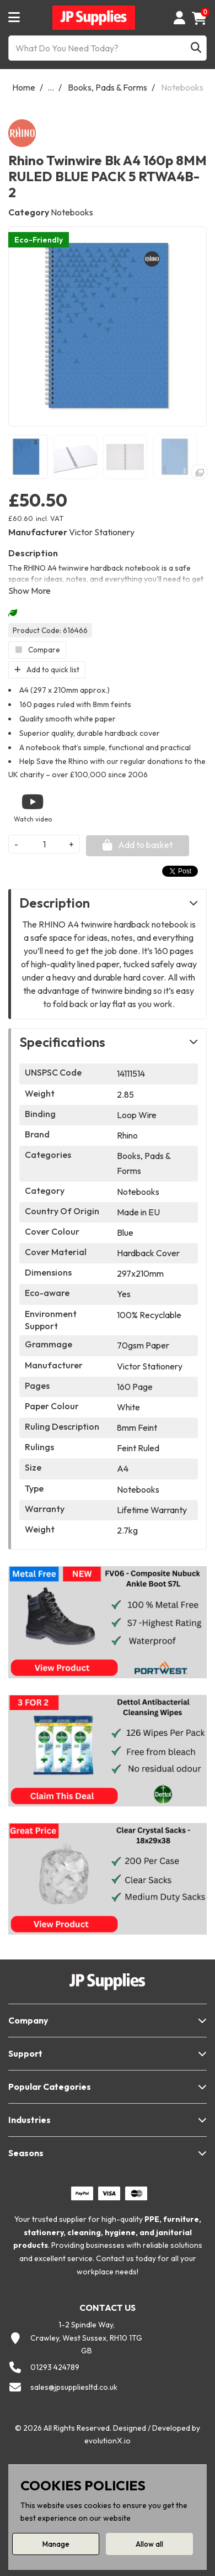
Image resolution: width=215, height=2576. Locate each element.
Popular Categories (49, 2086)
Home (23, 87)
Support (25, 2053)
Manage (55, 2544)
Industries (29, 2119)
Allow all (149, 2544)
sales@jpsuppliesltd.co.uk (73, 2387)
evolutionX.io (107, 2441)
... (50, 87)
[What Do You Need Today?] (107, 48)
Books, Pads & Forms (107, 87)
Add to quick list (46, 670)
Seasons (26, 2152)
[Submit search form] (196, 48)
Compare (37, 650)
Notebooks (182, 87)
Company (28, 2020)
